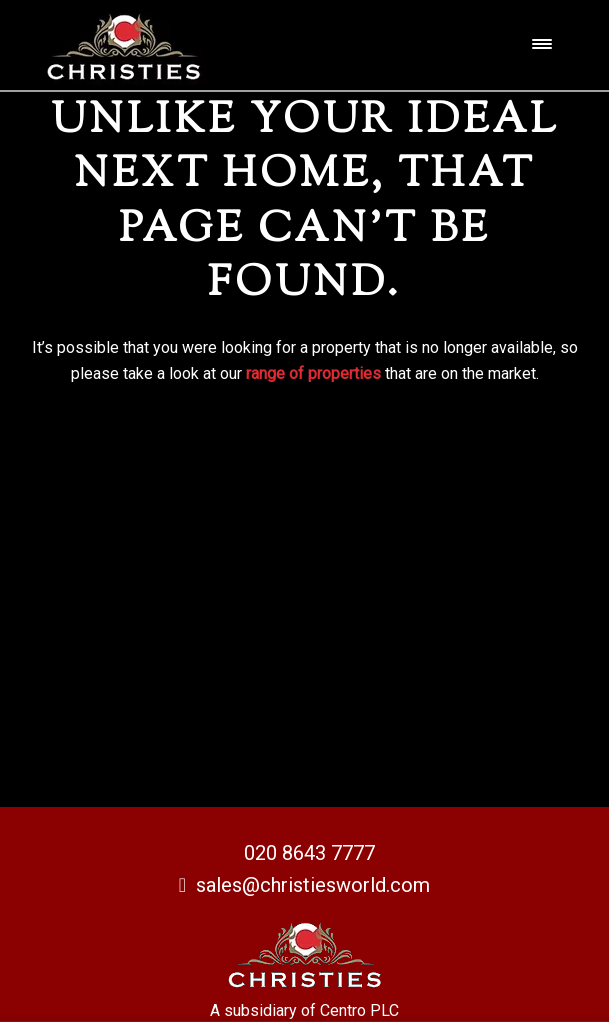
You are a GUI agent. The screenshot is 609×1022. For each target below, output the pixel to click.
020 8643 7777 (309, 853)
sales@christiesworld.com (304, 885)
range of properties (313, 373)
